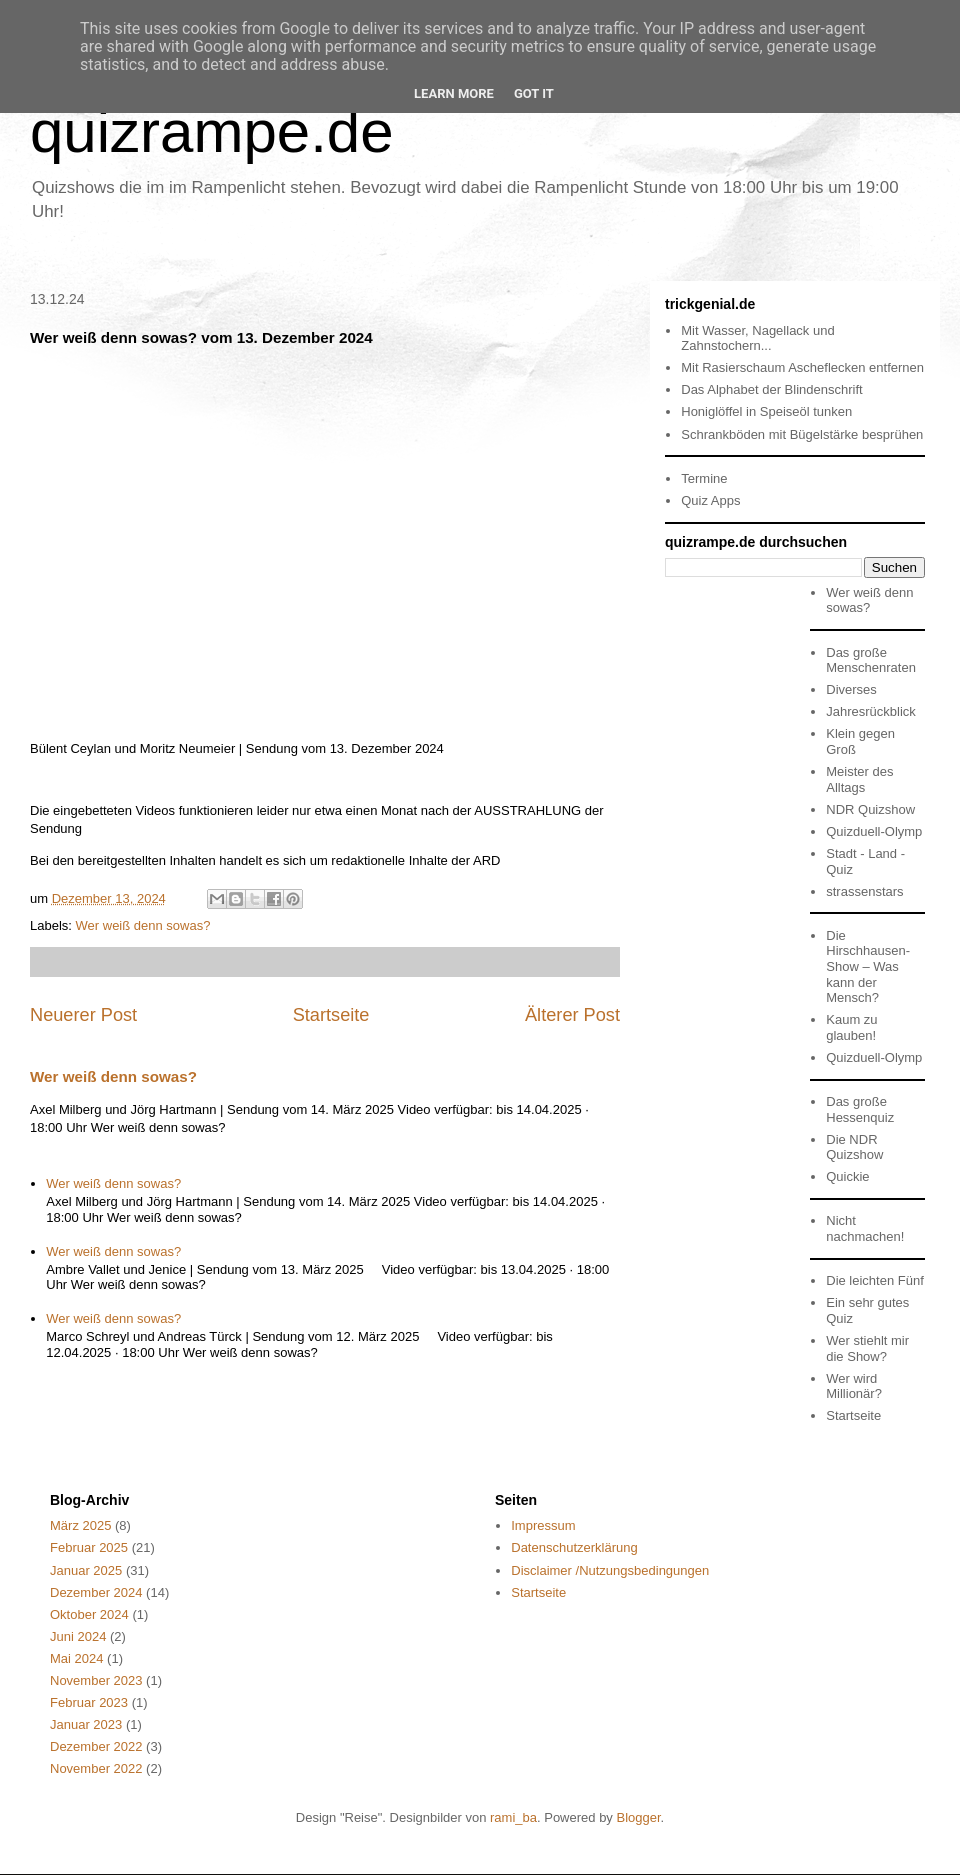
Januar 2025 (86, 1570)
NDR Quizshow (870, 809)
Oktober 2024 (89, 1614)
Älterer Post (572, 1015)
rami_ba (513, 1817)
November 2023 (96, 1680)
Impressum (543, 1525)
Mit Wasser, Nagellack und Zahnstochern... (757, 338)
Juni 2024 (78, 1636)
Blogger (638, 1817)
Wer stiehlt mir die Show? (867, 1348)
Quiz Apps (710, 500)
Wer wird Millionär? (854, 1386)
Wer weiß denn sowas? (143, 925)
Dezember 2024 (96, 1592)
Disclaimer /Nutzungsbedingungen (610, 1570)
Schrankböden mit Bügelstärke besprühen (802, 434)
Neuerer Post (83, 1015)
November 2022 (96, 1768)
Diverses (851, 689)
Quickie (847, 1176)
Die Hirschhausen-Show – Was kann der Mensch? (868, 966)
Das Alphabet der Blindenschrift (771, 389)
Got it (534, 93)
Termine (704, 478)
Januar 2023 (86, 1724)
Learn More (454, 93)
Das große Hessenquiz (860, 1109)
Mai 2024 (76, 1658)
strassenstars (864, 891)
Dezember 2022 (96, 1746)
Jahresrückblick (871, 711)
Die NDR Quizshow (854, 1147)
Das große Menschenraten (871, 660)
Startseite (331, 1015)
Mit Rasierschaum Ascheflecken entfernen (802, 367)
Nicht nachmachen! (865, 1228)
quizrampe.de (212, 131)
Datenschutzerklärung (574, 1547)
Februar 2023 (89, 1702)
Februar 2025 (89, 1547)
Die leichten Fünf (875, 1280)
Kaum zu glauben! (851, 1027)
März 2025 (80, 1525)
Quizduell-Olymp (874, 831)
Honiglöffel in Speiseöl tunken (766, 411)
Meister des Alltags (859, 779)
